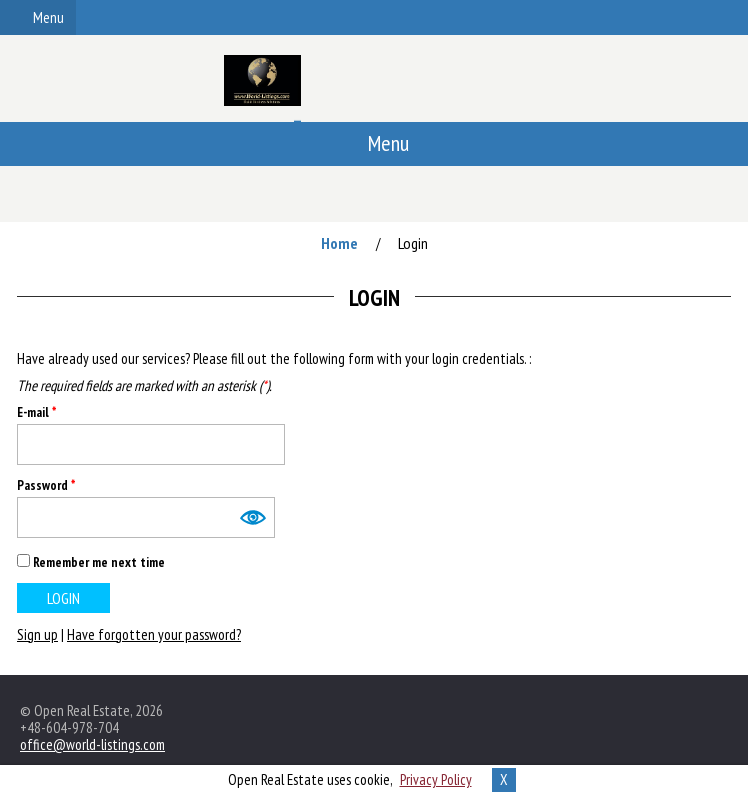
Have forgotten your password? (154, 634)
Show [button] (252, 517)
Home (339, 243)
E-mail (36, 412)
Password (46, 485)
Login (413, 243)
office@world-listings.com (92, 744)
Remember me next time (99, 562)
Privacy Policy (436, 779)
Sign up (37, 634)
